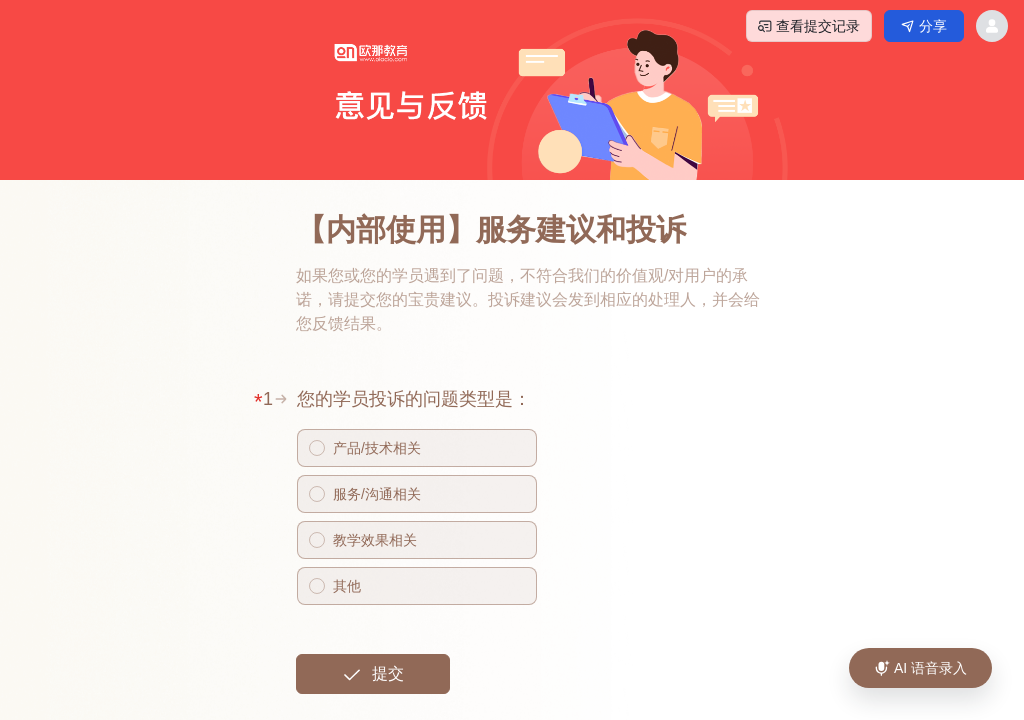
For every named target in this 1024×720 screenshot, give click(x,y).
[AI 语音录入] (920, 668)
